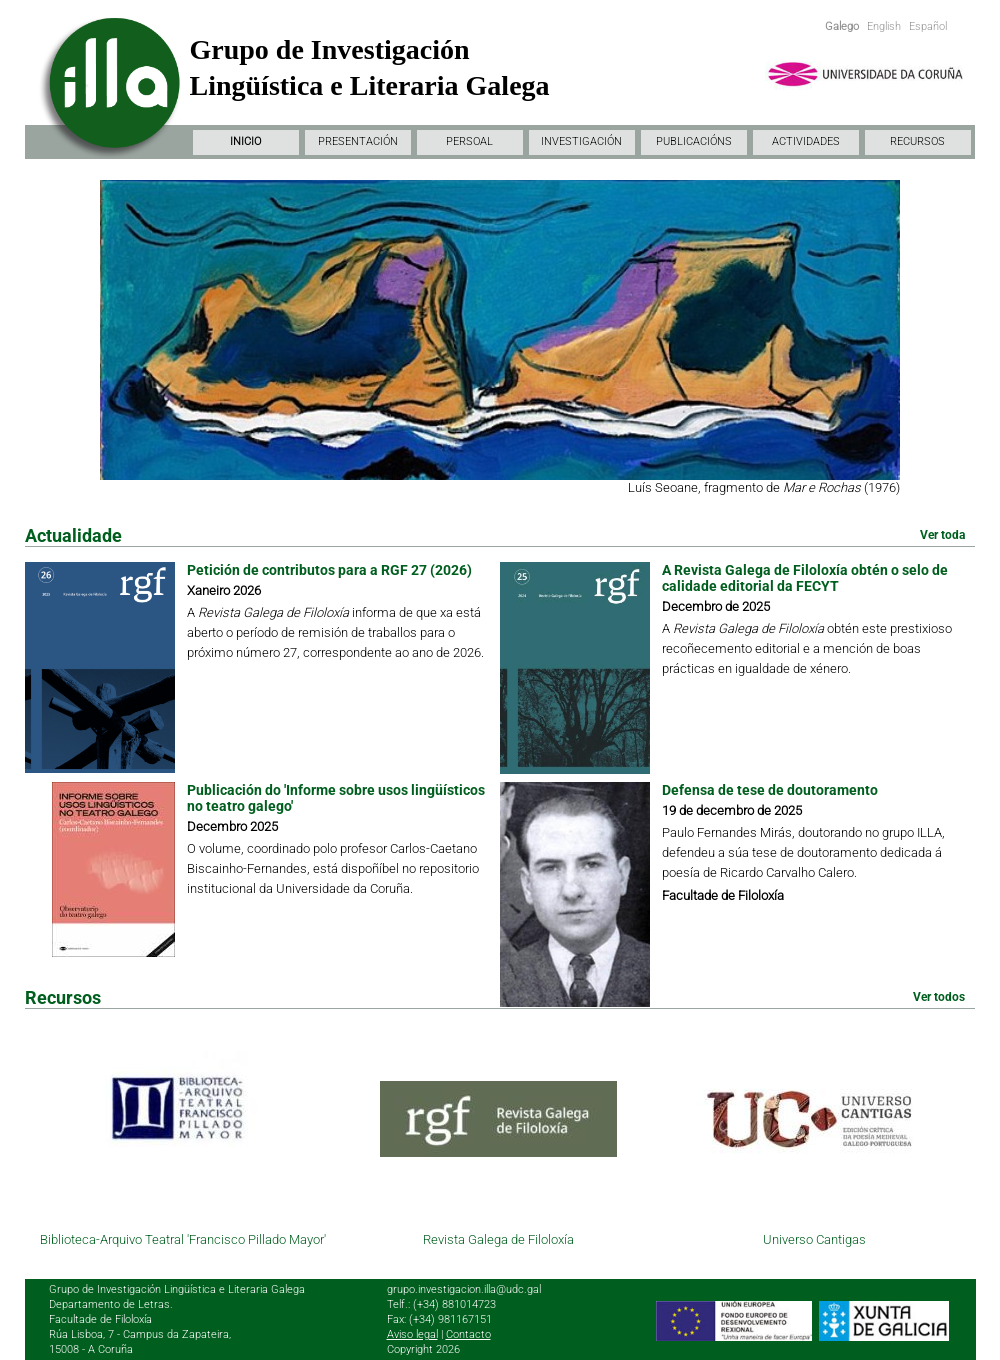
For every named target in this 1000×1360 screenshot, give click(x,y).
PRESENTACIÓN (358, 141)
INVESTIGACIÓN (581, 141)
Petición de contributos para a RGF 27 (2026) (329, 570)
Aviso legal (412, 1334)
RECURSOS (917, 141)
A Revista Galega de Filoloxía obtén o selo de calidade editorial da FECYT (805, 578)
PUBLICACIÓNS (694, 141)
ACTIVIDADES (806, 141)
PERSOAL (469, 141)
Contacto (468, 1334)
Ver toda (942, 535)
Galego (842, 26)
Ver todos (939, 997)
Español (928, 26)
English (884, 26)
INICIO (245, 141)
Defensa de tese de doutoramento (770, 790)
